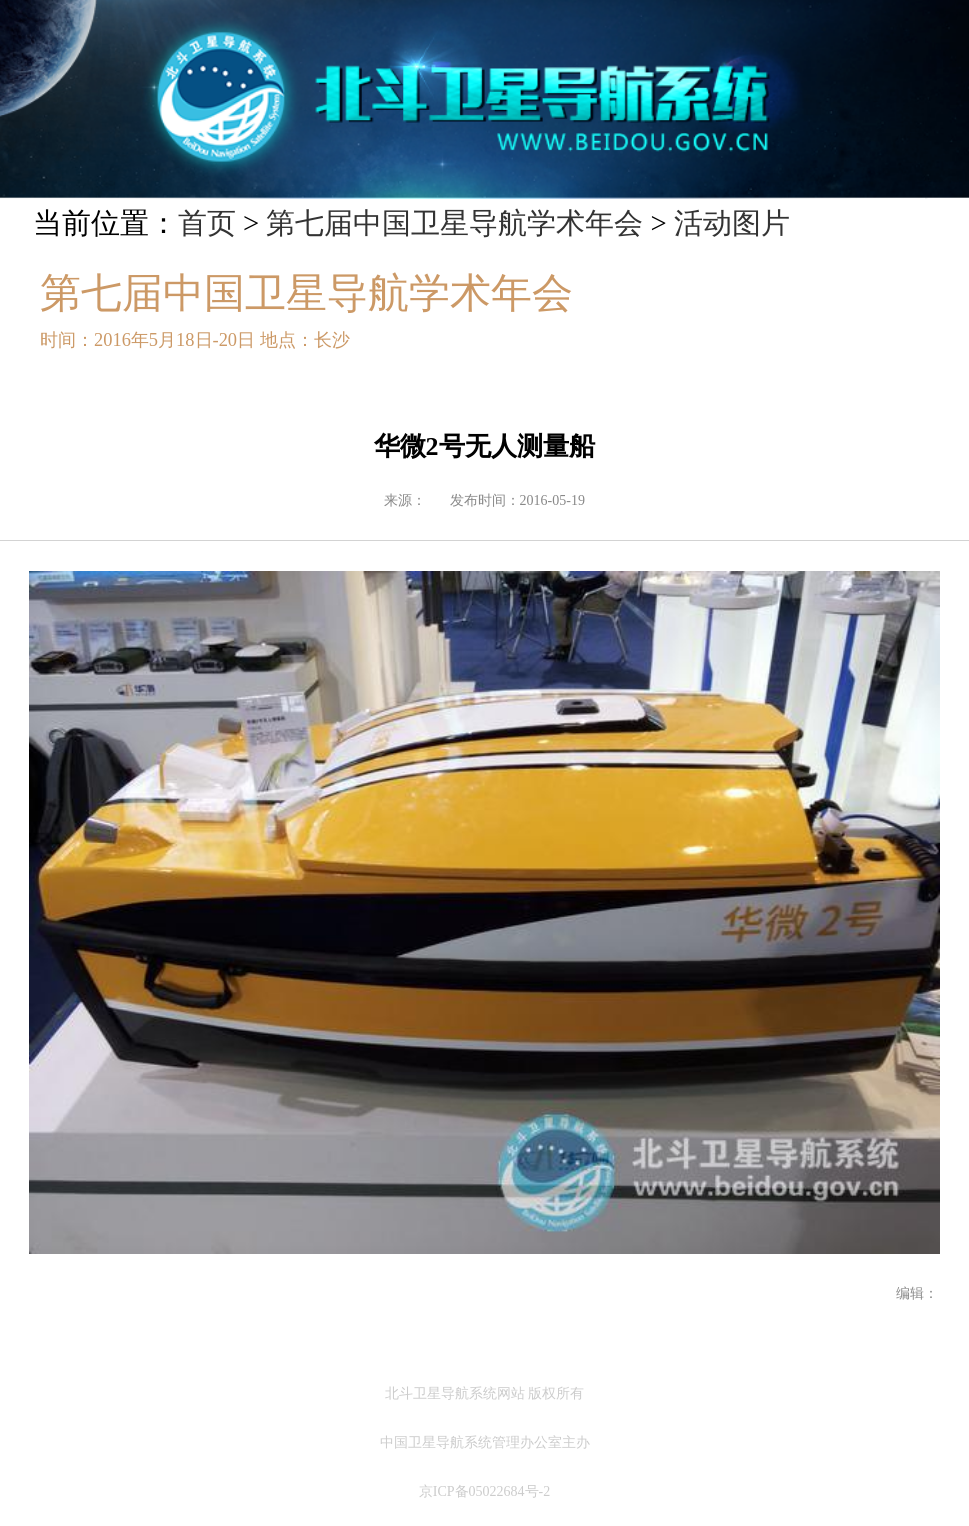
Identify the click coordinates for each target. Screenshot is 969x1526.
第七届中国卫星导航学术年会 (454, 223)
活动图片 (732, 223)
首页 (207, 223)
